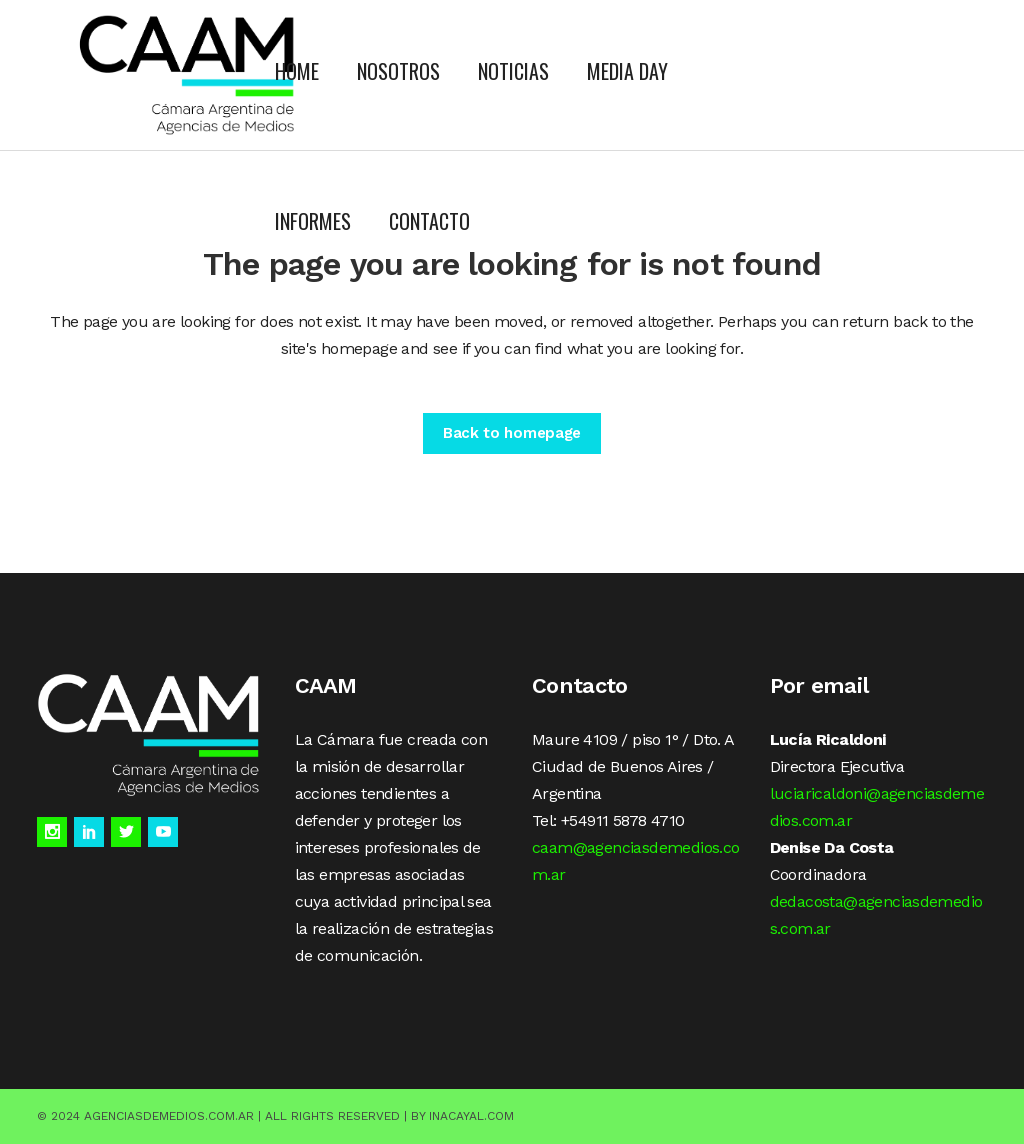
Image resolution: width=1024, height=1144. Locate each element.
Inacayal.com (471, 1116)
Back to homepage (512, 433)
